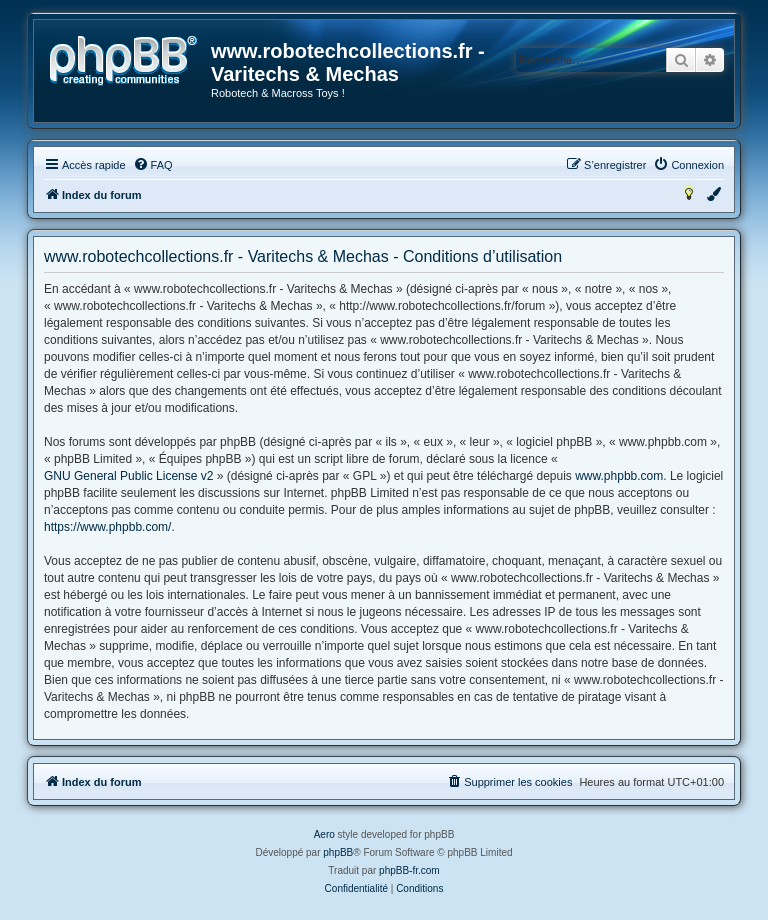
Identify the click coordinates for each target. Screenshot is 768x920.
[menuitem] (153, 165)
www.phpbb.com (619, 476)
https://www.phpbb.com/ (107, 527)
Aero (324, 834)
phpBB (338, 852)
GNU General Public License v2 (128, 476)
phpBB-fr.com (409, 870)
